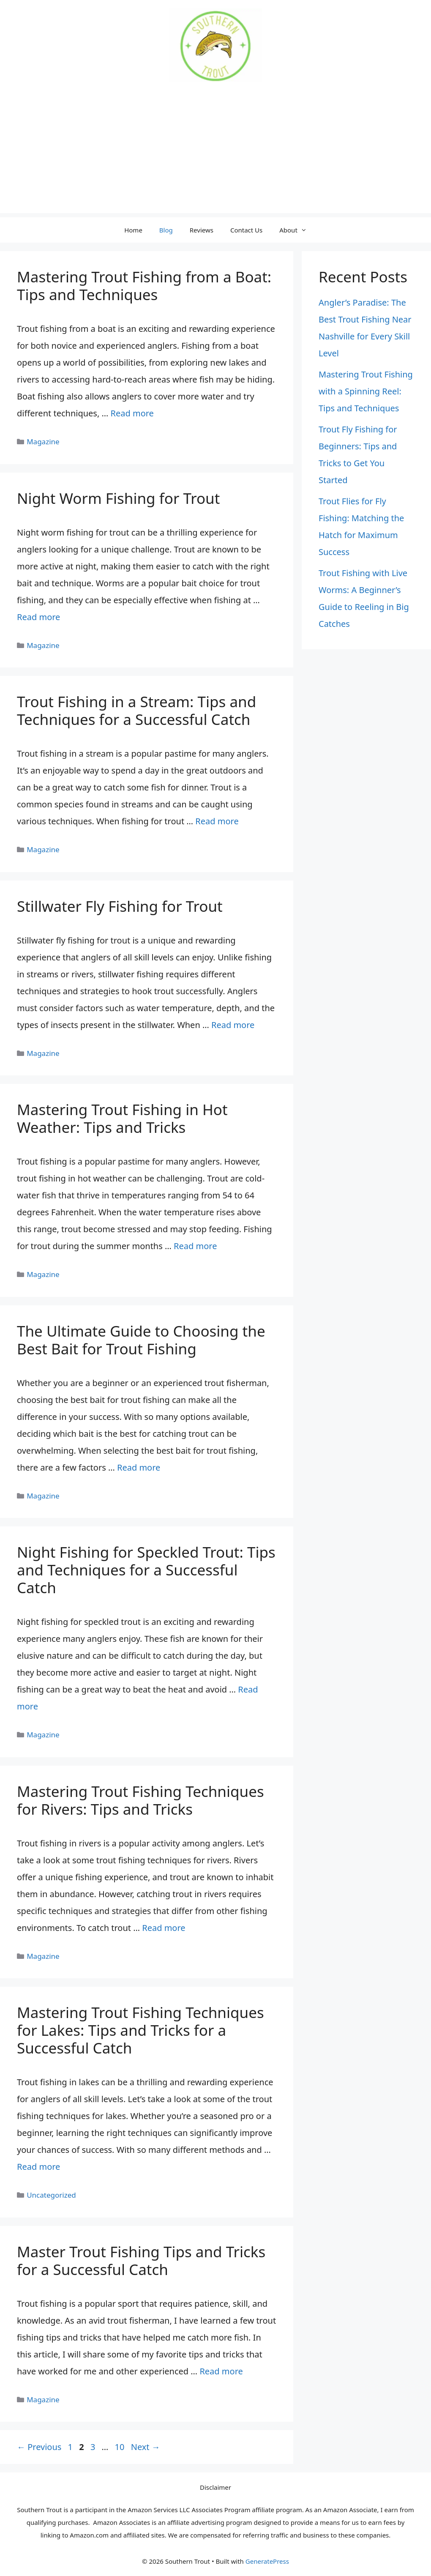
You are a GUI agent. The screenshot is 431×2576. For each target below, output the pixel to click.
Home (133, 230)
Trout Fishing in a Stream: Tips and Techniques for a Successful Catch (136, 710)
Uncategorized (51, 2195)
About (297, 230)
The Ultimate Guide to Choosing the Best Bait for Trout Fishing (141, 1340)
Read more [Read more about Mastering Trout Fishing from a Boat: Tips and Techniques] (132, 413)
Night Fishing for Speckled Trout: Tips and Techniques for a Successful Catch (146, 1569)
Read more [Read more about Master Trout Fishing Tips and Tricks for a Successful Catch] (221, 2371)
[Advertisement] (215, 154)
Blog (166, 230)
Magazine (43, 441)
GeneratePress (267, 2561)
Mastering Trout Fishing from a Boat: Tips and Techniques (144, 285)
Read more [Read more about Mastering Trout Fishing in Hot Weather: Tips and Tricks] (195, 1246)
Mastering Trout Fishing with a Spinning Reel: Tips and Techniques (366, 391)
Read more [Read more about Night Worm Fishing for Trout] (38, 617)
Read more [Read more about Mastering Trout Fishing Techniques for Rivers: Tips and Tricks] (163, 1927)
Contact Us (246, 230)
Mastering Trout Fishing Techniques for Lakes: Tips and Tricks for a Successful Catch (140, 2030)
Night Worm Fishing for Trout (118, 498)
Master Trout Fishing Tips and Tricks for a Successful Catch (141, 2260)
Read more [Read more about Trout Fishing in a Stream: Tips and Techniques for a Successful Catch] (216, 821)
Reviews (201, 230)
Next (145, 2447)
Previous (39, 2447)
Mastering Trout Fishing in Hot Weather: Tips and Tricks (122, 1118)
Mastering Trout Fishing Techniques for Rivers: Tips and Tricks (140, 1800)
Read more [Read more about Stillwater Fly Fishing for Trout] (232, 1025)
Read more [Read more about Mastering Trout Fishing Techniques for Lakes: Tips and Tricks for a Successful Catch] (38, 2166)
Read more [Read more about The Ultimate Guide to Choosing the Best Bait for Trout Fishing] (138, 1467)
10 (121, 2447)
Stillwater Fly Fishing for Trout (120, 906)
